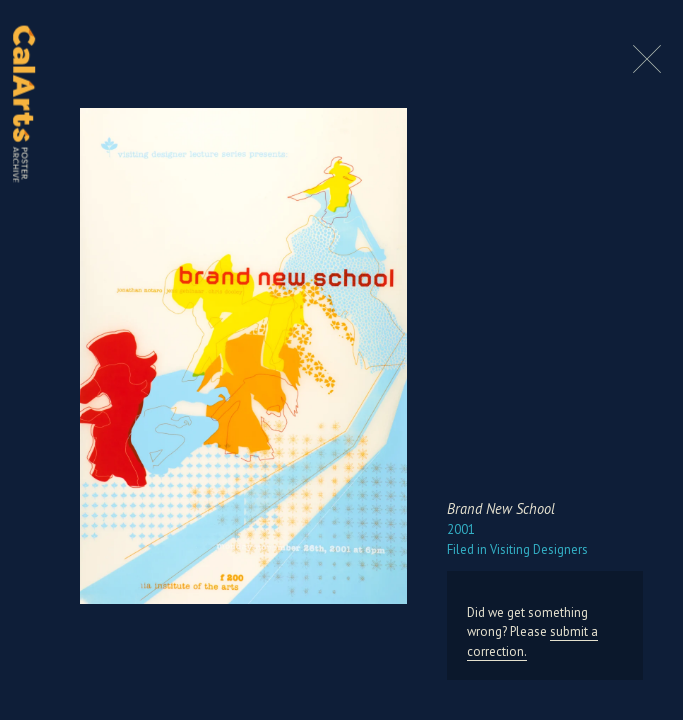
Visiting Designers (517, 549)
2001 (461, 529)
